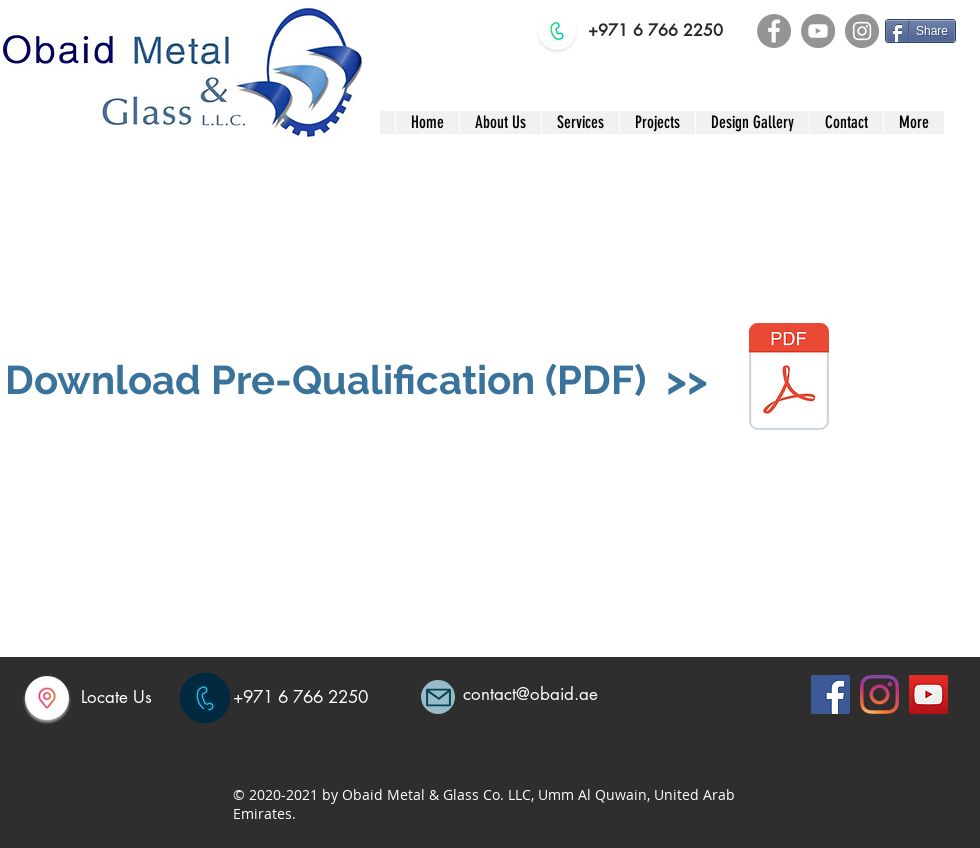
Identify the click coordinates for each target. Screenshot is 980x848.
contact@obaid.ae (530, 694)
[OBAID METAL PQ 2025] (789, 379)
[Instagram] (862, 31)
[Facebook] (774, 31)
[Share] (920, 31)
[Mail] (438, 697)
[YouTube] (818, 31)
